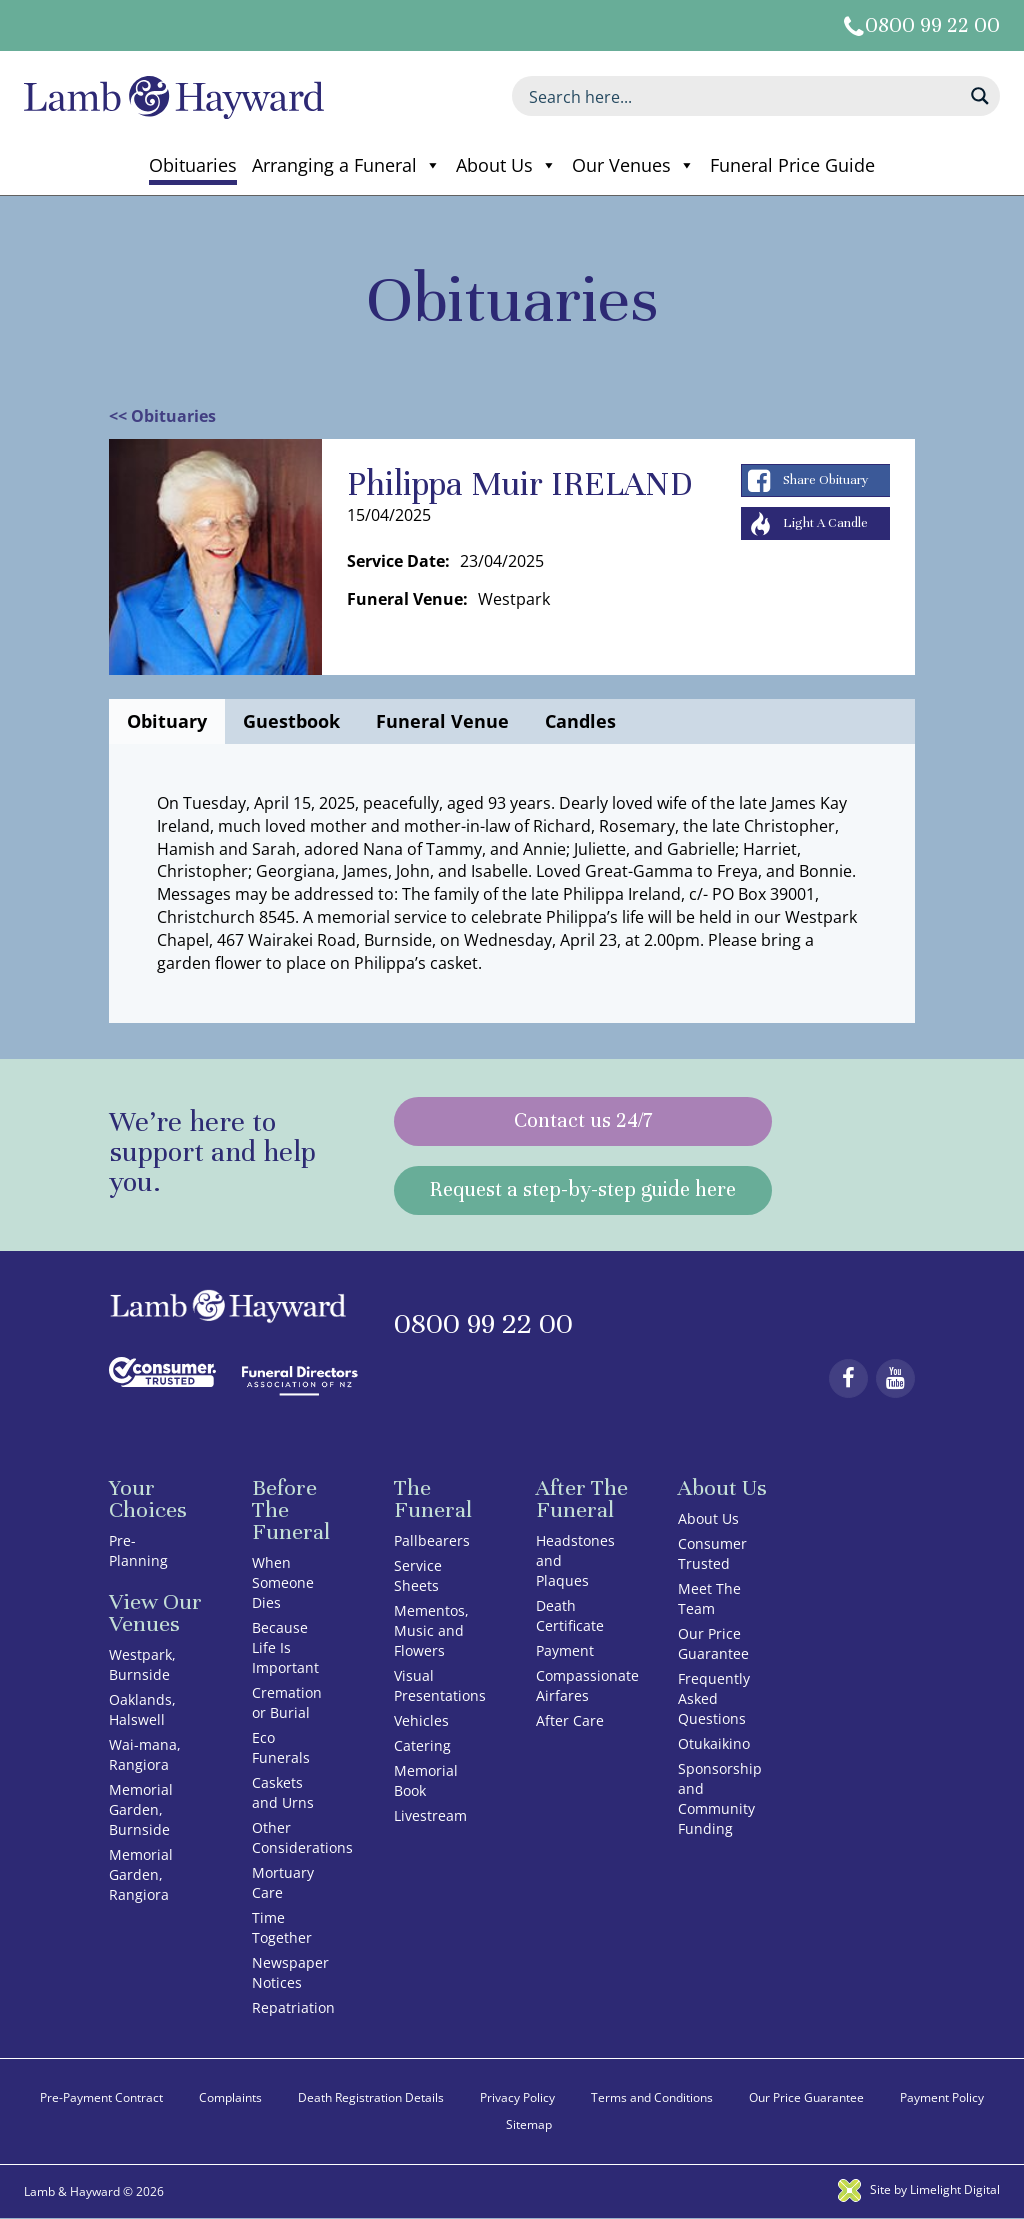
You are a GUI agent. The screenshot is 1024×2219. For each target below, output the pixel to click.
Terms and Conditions (652, 2097)
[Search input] (743, 96)
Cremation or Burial (287, 1702)
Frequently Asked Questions (714, 1698)
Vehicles (421, 1720)
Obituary (167, 721)
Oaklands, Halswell (142, 1709)
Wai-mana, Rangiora (145, 1754)
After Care (570, 1720)
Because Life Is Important (285, 1647)
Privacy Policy (517, 2097)
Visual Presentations (440, 1685)
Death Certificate (570, 1615)
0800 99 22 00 (932, 25)
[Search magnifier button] (980, 96)
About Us (506, 165)
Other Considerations (302, 1837)
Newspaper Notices (290, 1972)
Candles (580, 721)
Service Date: (398, 561)
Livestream (430, 1815)
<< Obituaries (162, 416)
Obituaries (193, 165)
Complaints (230, 2097)
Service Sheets (418, 1575)
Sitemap (529, 2124)
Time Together (282, 1927)
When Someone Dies (283, 1582)
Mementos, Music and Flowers (431, 1630)
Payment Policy (942, 2097)
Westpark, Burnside (142, 1664)
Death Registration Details (371, 2097)
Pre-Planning (138, 1550)
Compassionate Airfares (587, 1685)
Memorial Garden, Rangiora (141, 1874)
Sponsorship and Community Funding (720, 1798)
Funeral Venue (442, 721)
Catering (422, 1745)
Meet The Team (709, 1598)
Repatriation (293, 2007)
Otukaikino (714, 1743)
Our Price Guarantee (713, 1643)
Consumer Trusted (712, 1553)
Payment (565, 1650)
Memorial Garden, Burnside (141, 1809)
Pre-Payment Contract (101, 2097)
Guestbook (291, 721)
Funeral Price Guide (792, 165)
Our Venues (633, 165)
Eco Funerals (281, 1747)
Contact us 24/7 (583, 1121)
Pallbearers (432, 1540)
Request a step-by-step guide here (583, 1190)
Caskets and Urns (283, 1792)
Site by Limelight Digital (919, 2189)
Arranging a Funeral (346, 165)
